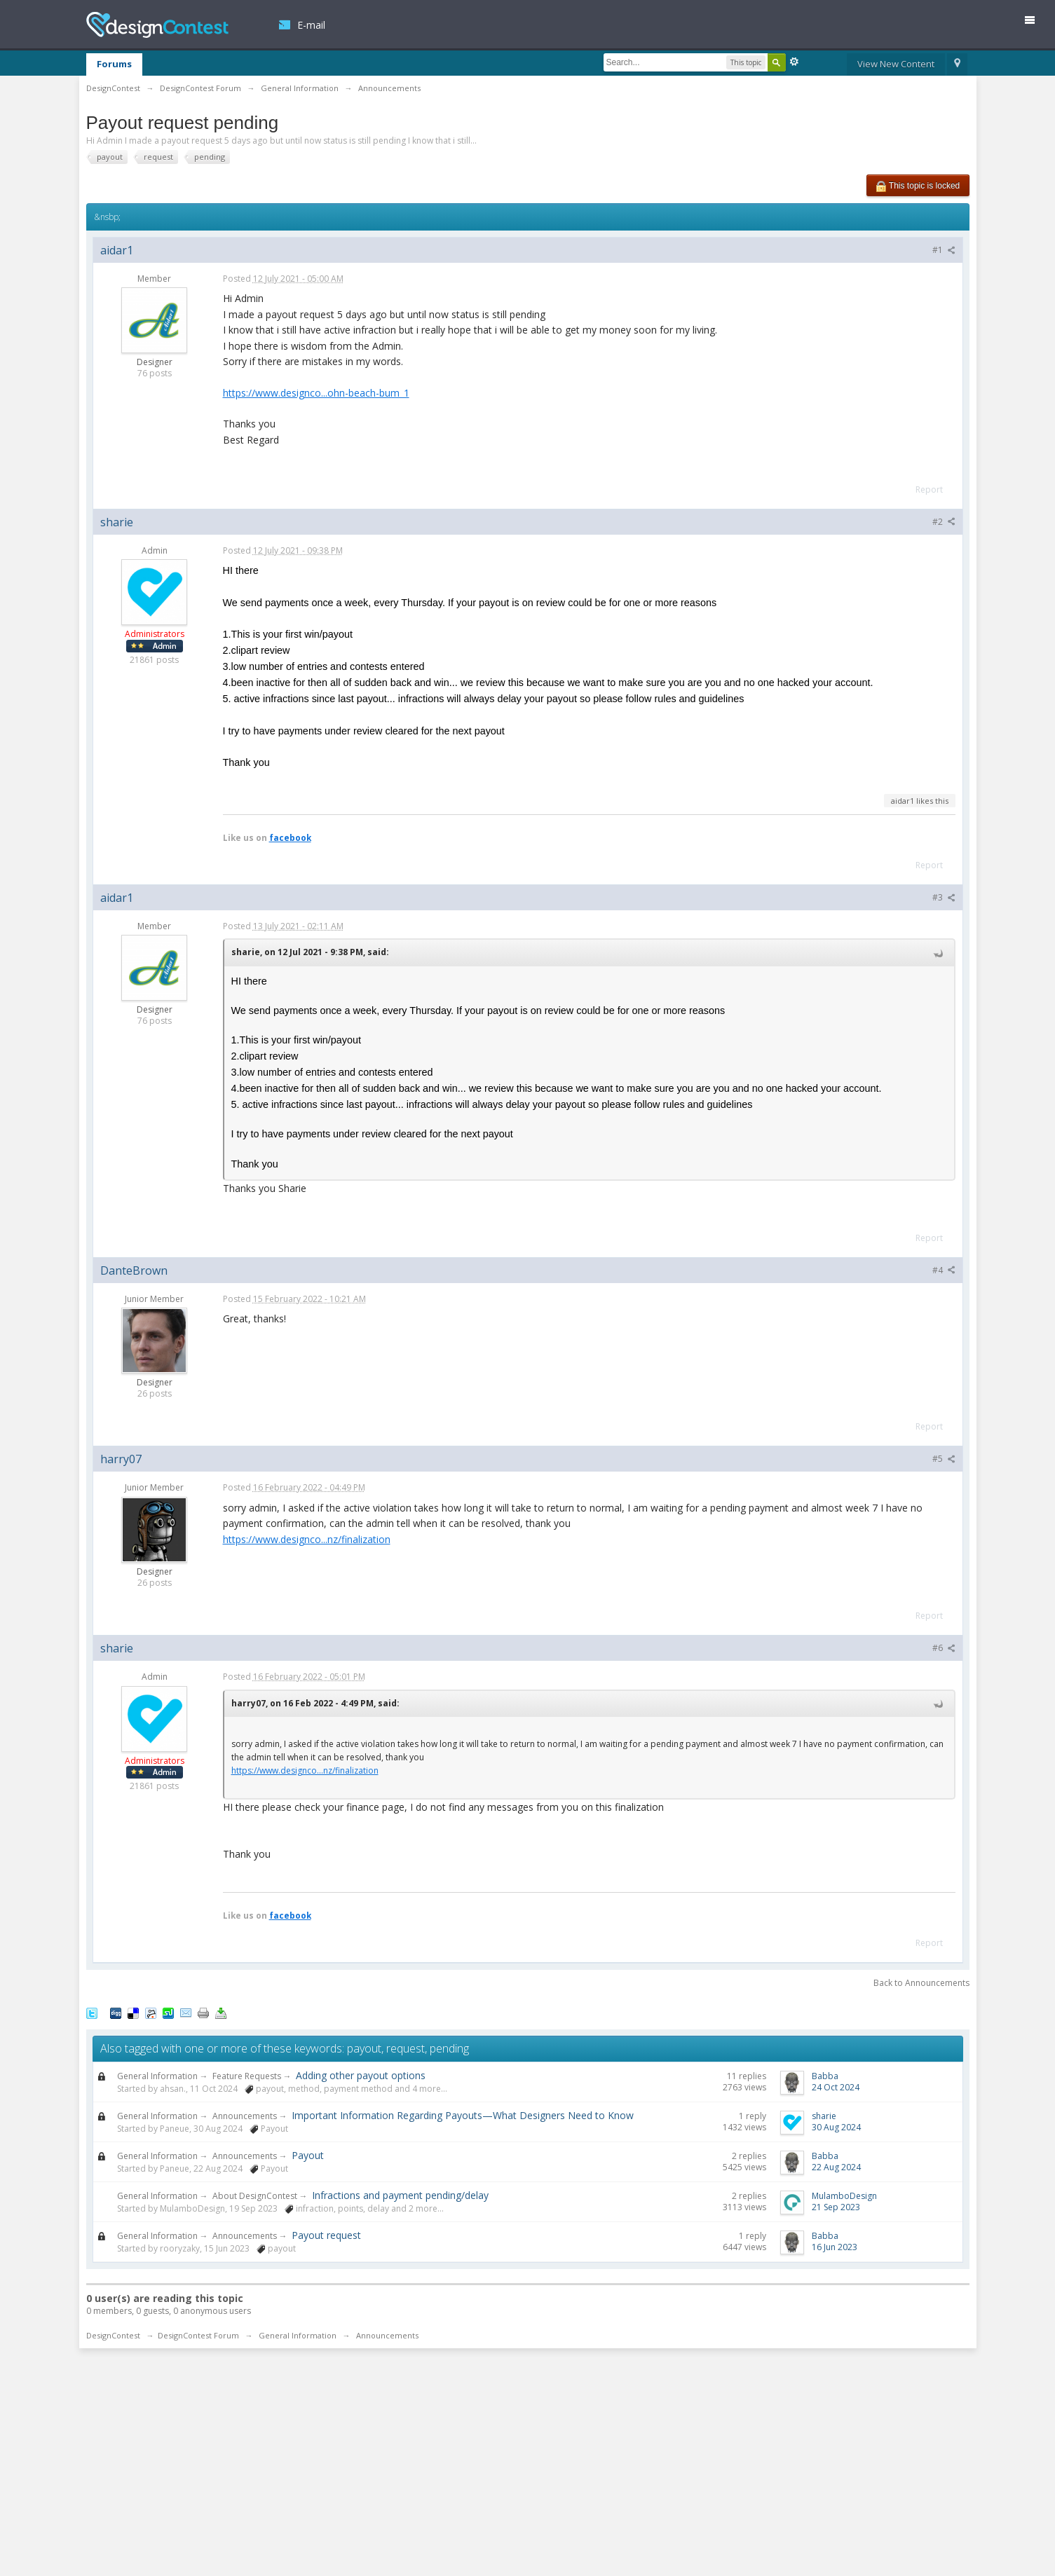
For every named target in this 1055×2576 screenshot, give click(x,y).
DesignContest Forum (198, 2335)
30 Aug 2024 (836, 2127)
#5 (943, 1459)
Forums (114, 63)
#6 (943, 1648)
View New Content (895, 63)
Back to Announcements (921, 1983)
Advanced (794, 61)
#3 (943, 897)
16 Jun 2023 (834, 2247)
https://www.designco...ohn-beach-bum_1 (316, 392)
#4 (943, 1270)
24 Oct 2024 (835, 2087)
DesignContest (157, 25)
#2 (943, 522)
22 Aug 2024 (836, 2167)
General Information (157, 2076)
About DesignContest (254, 2196)
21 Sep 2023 (836, 2207)
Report (929, 489)
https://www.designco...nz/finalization (306, 1539)
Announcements (244, 2116)
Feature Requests (246, 2076)
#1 (943, 250)
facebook (290, 837)
